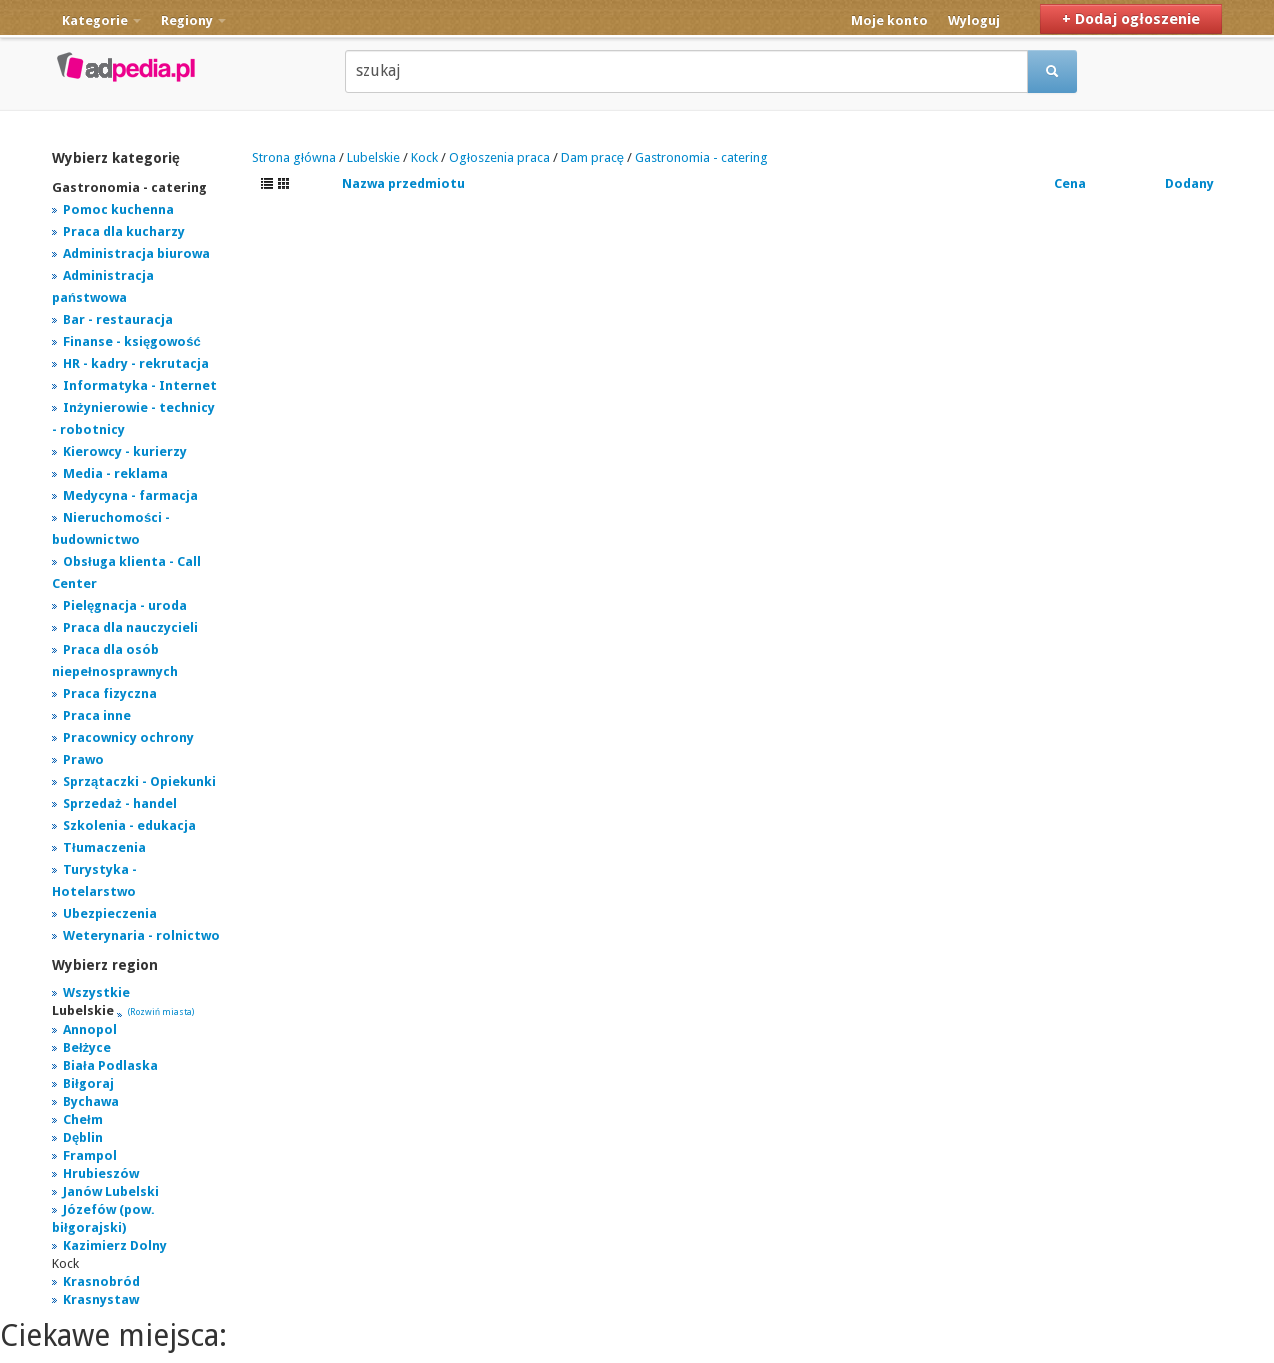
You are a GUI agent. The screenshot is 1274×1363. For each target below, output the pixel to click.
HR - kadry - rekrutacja (136, 363)
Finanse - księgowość (132, 341)
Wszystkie (96, 992)
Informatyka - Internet (140, 385)
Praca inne (97, 715)
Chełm (83, 1119)
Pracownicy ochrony (128, 737)
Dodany (1189, 183)
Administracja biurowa (136, 253)
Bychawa (91, 1101)
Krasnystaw (101, 1299)
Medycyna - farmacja (130, 495)
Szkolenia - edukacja (129, 825)
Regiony (193, 20)
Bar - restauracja (118, 319)
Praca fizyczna (110, 693)
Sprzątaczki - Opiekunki (139, 781)
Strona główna (294, 157)
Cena (1070, 183)
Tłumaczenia (104, 847)
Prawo (83, 759)
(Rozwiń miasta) (161, 1012)
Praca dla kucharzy (124, 231)
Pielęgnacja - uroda (125, 605)
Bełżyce (87, 1047)
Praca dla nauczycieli (130, 627)
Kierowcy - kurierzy (125, 451)
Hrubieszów (101, 1173)
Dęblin (83, 1137)
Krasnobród (101, 1281)
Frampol (90, 1155)
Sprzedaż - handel (120, 803)
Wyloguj (974, 20)
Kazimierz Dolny (115, 1245)
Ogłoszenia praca (499, 157)
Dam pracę (592, 157)
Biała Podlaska (110, 1065)
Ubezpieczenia (110, 913)
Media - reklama (115, 473)
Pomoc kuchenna (118, 209)
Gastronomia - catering (701, 157)
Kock (424, 157)
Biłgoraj (88, 1083)
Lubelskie (373, 157)
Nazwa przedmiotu (403, 183)
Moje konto (889, 20)
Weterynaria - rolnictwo (141, 935)
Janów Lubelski (111, 1191)
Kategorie (101, 20)
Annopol (90, 1029)
